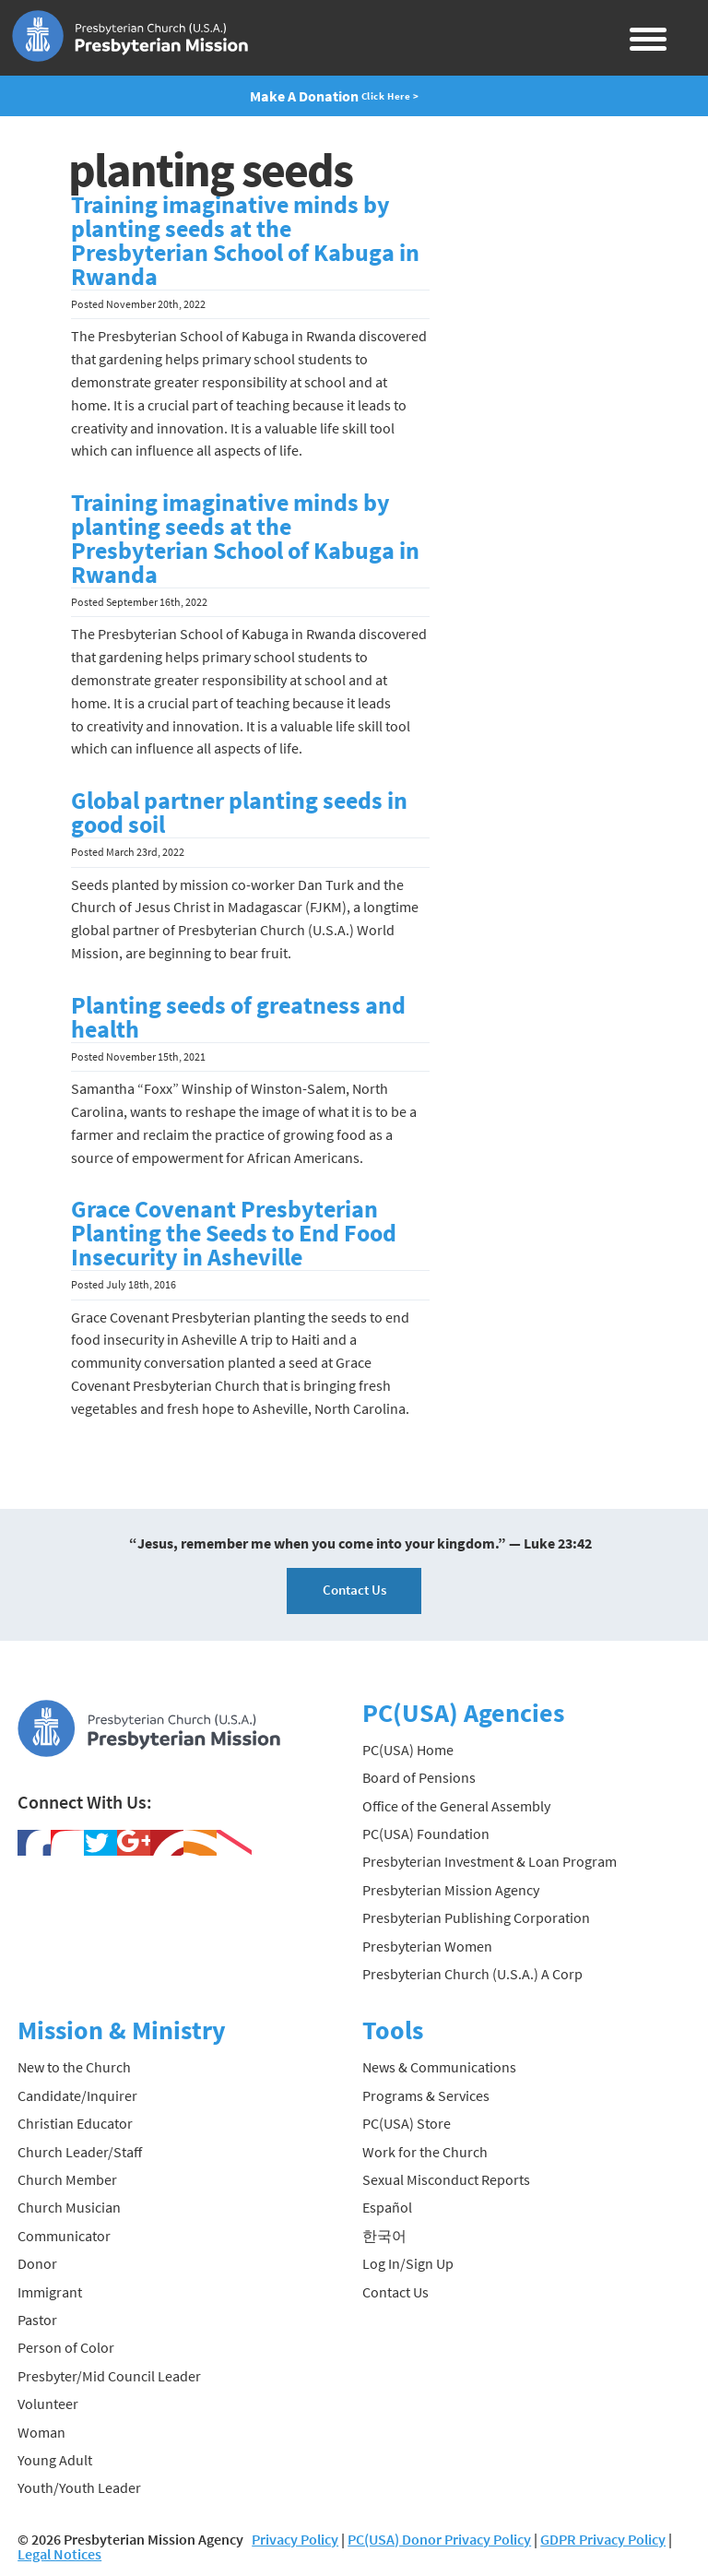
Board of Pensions (419, 1777)
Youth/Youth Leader (79, 2487)
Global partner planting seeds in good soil (239, 812)
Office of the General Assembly (456, 1806)
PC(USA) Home (408, 1749)
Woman (41, 2432)
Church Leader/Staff (80, 2152)
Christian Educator (75, 2123)
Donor (37, 2263)
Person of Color (66, 2347)
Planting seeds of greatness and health (238, 1017)
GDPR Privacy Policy (603, 2539)
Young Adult (55, 2460)
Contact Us (354, 1589)
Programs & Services (426, 2095)
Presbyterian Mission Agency (450, 1890)
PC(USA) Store (406, 2123)
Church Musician (69, 2207)
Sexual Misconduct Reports (446, 2179)
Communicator (64, 2235)
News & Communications (439, 2067)
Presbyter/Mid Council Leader (109, 2376)
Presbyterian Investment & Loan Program (489, 1861)
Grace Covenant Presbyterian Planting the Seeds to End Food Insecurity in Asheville (233, 1233)
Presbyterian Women (427, 1946)
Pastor (37, 2319)
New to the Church (74, 2067)
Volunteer (48, 2403)
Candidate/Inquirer (77, 2095)
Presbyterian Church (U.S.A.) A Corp (472, 1974)
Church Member (67, 2179)
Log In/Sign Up (408, 2263)
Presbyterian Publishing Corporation (476, 1917)
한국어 (384, 2235)
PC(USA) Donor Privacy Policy (439, 2539)
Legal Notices (59, 2554)
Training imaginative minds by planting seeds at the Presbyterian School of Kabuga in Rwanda (245, 240)
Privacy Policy (295, 2539)
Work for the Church (425, 2152)
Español (387, 2207)
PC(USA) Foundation (426, 1833)
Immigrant (50, 2292)
